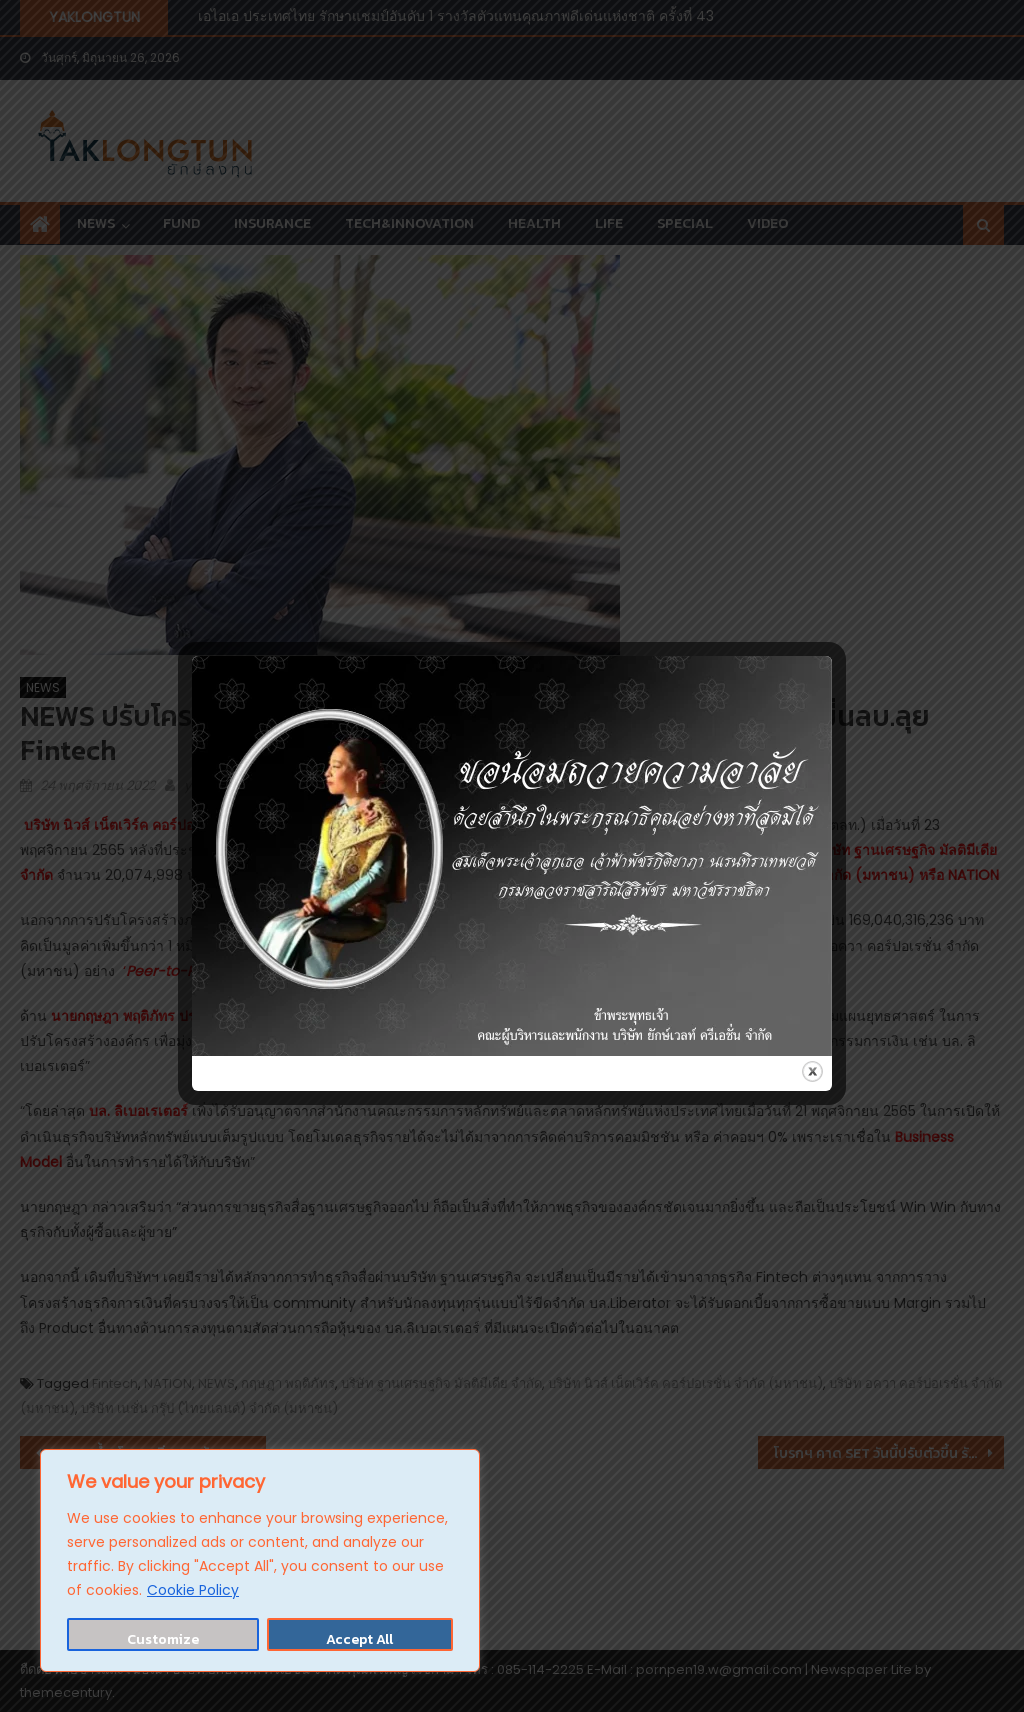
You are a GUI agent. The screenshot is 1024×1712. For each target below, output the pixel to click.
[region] (260, 1560)
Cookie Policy (193, 1590)
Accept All (359, 1639)
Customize (163, 1639)
